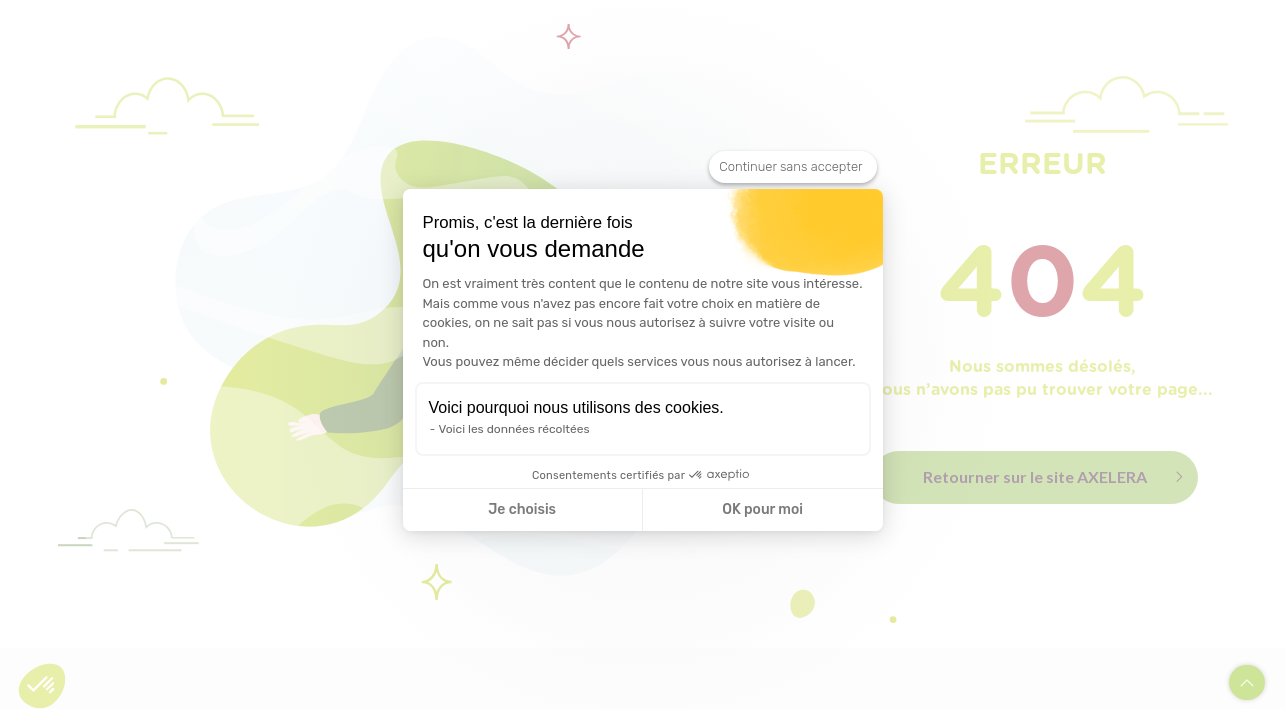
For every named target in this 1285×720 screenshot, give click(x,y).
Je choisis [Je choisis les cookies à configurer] (522, 509)
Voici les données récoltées (514, 429)
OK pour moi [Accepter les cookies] (762, 509)
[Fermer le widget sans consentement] (792, 167)
